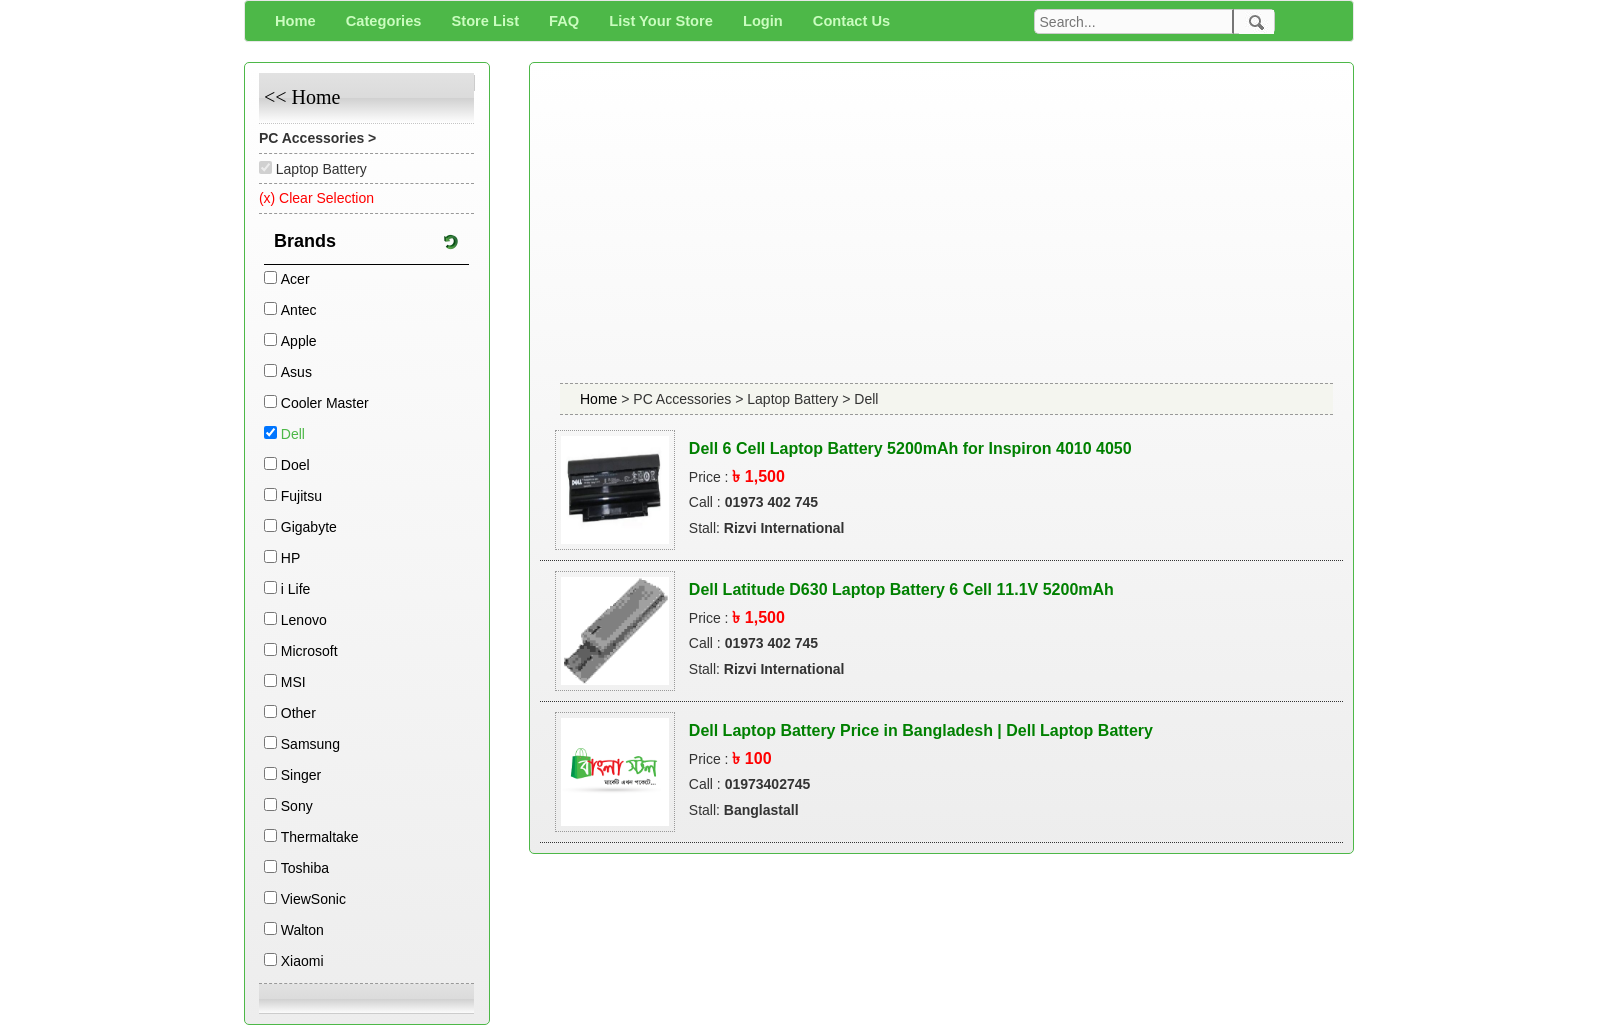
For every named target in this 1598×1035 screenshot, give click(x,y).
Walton (302, 930)
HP (290, 558)
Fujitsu (301, 496)
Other (298, 713)
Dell (293, 434)
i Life (296, 589)
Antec (299, 310)
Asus (296, 372)
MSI (293, 682)
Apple (299, 341)
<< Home (302, 97)
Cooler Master (325, 403)
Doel (295, 465)
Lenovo (304, 620)
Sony (297, 806)
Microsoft (309, 651)
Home (600, 399)
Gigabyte (309, 527)
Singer (301, 775)
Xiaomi (302, 961)
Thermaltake (320, 837)
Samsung (310, 744)
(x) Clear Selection (316, 198)
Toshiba (305, 868)
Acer (295, 279)
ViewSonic (313, 899)
